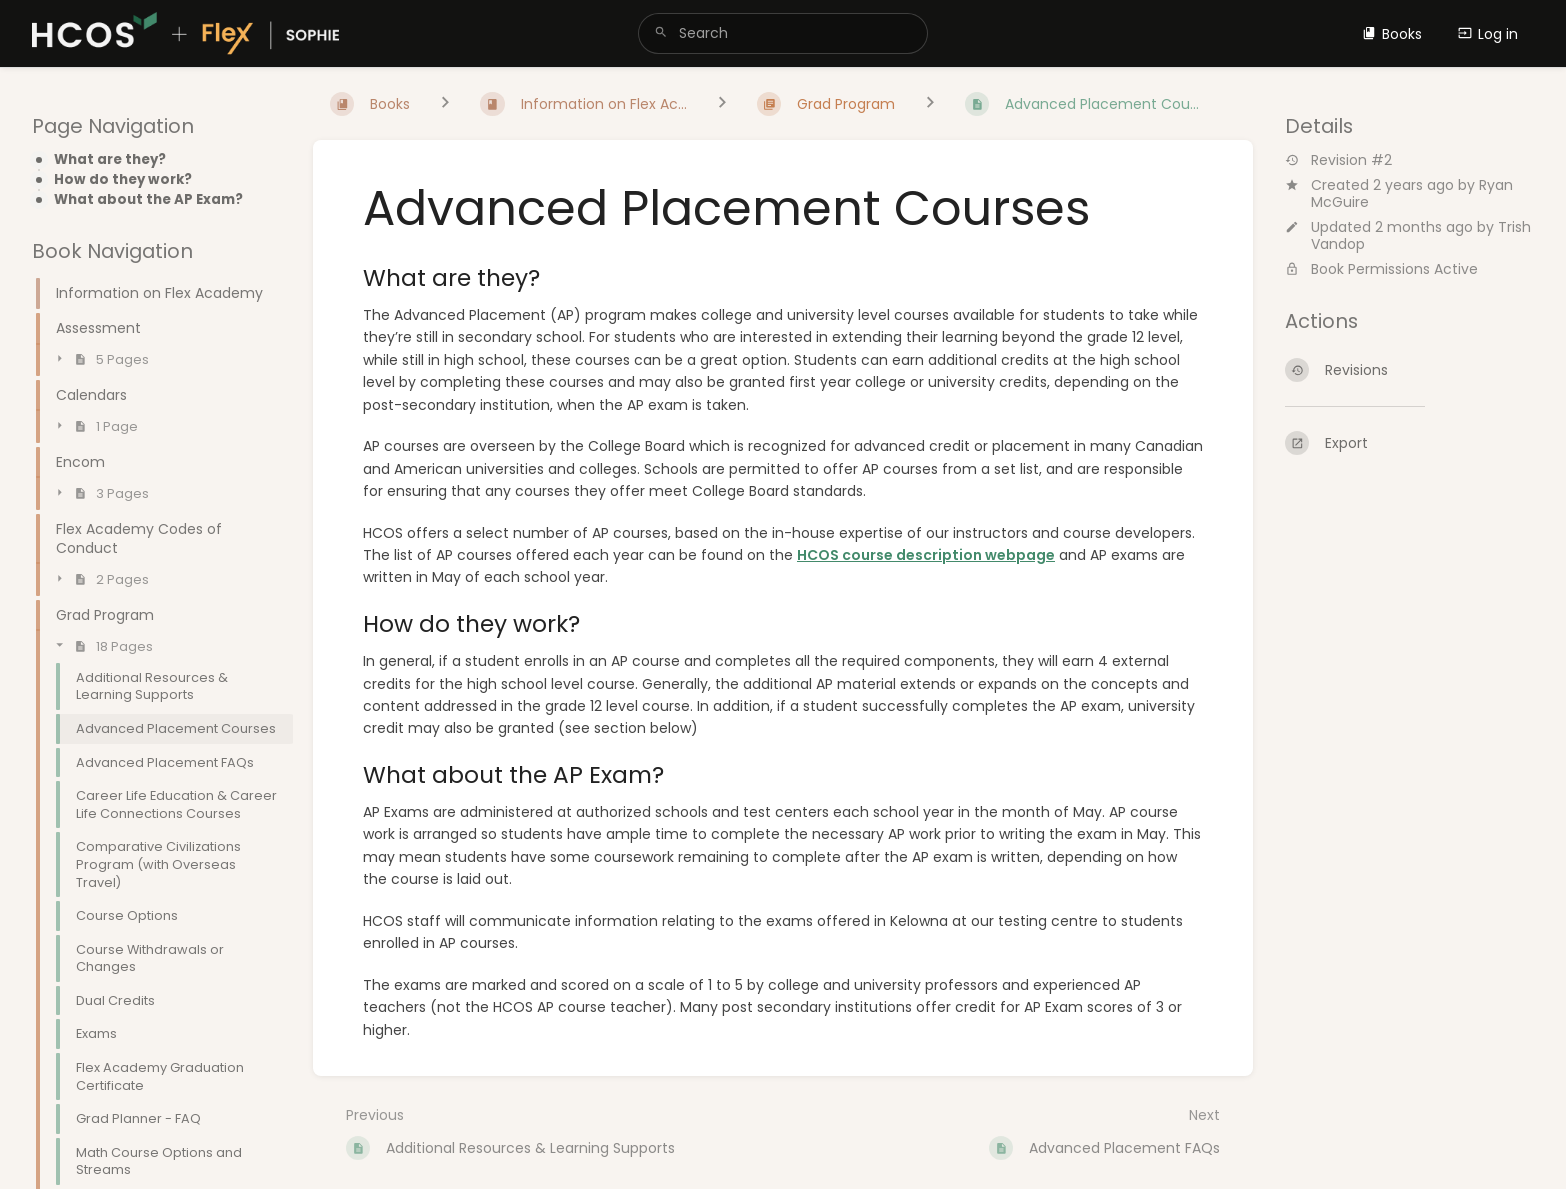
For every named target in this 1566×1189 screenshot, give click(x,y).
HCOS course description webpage (926, 555)
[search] (783, 33)
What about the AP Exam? (148, 200)
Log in (1488, 34)
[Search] (661, 33)
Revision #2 (1338, 160)
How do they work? (123, 180)
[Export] (1409, 443)
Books (1392, 34)
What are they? (110, 160)
